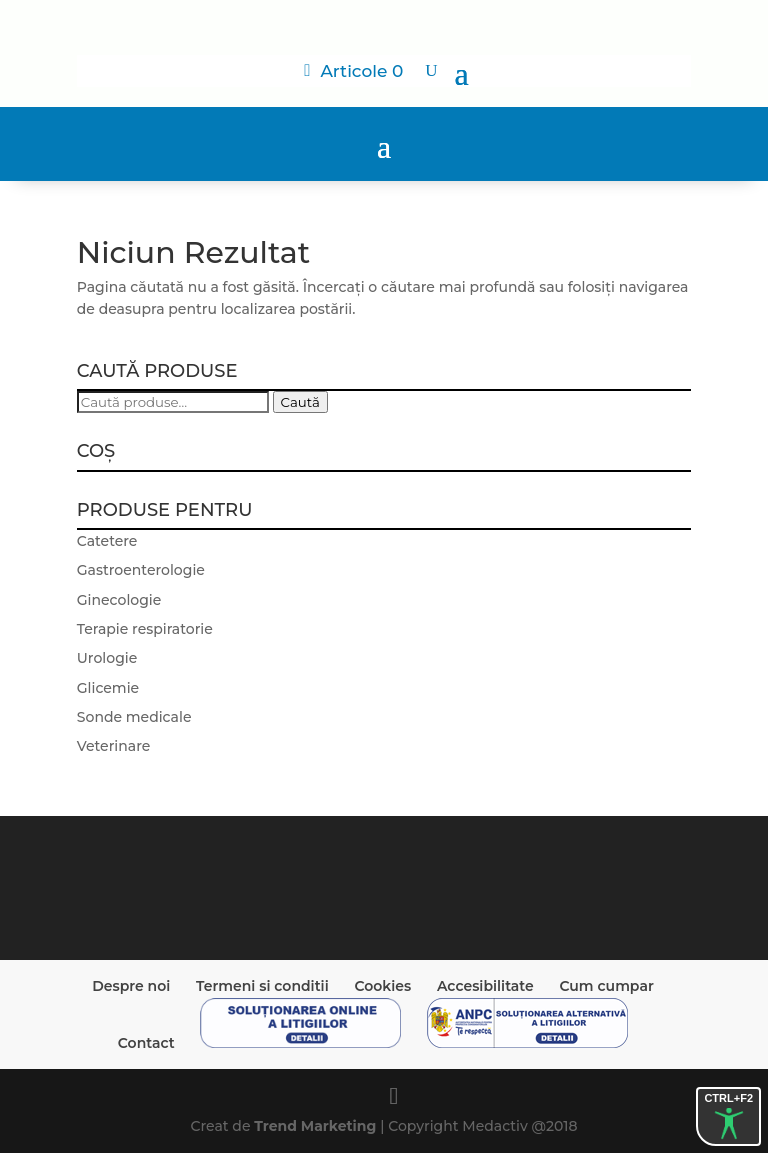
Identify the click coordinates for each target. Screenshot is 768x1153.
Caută (300, 402)
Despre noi (131, 986)
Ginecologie (119, 600)
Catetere (107, 541)
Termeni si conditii (262, 986)
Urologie (107, 658)
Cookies (382, 986)
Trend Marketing (317, 1126)
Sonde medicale (134, 717)
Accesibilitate (485, 986)
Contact (146, 1043)
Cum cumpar (606, 986)
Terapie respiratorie (145, 629)
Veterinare (113, 746)
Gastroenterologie (141, 570)
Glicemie (108, 688)
